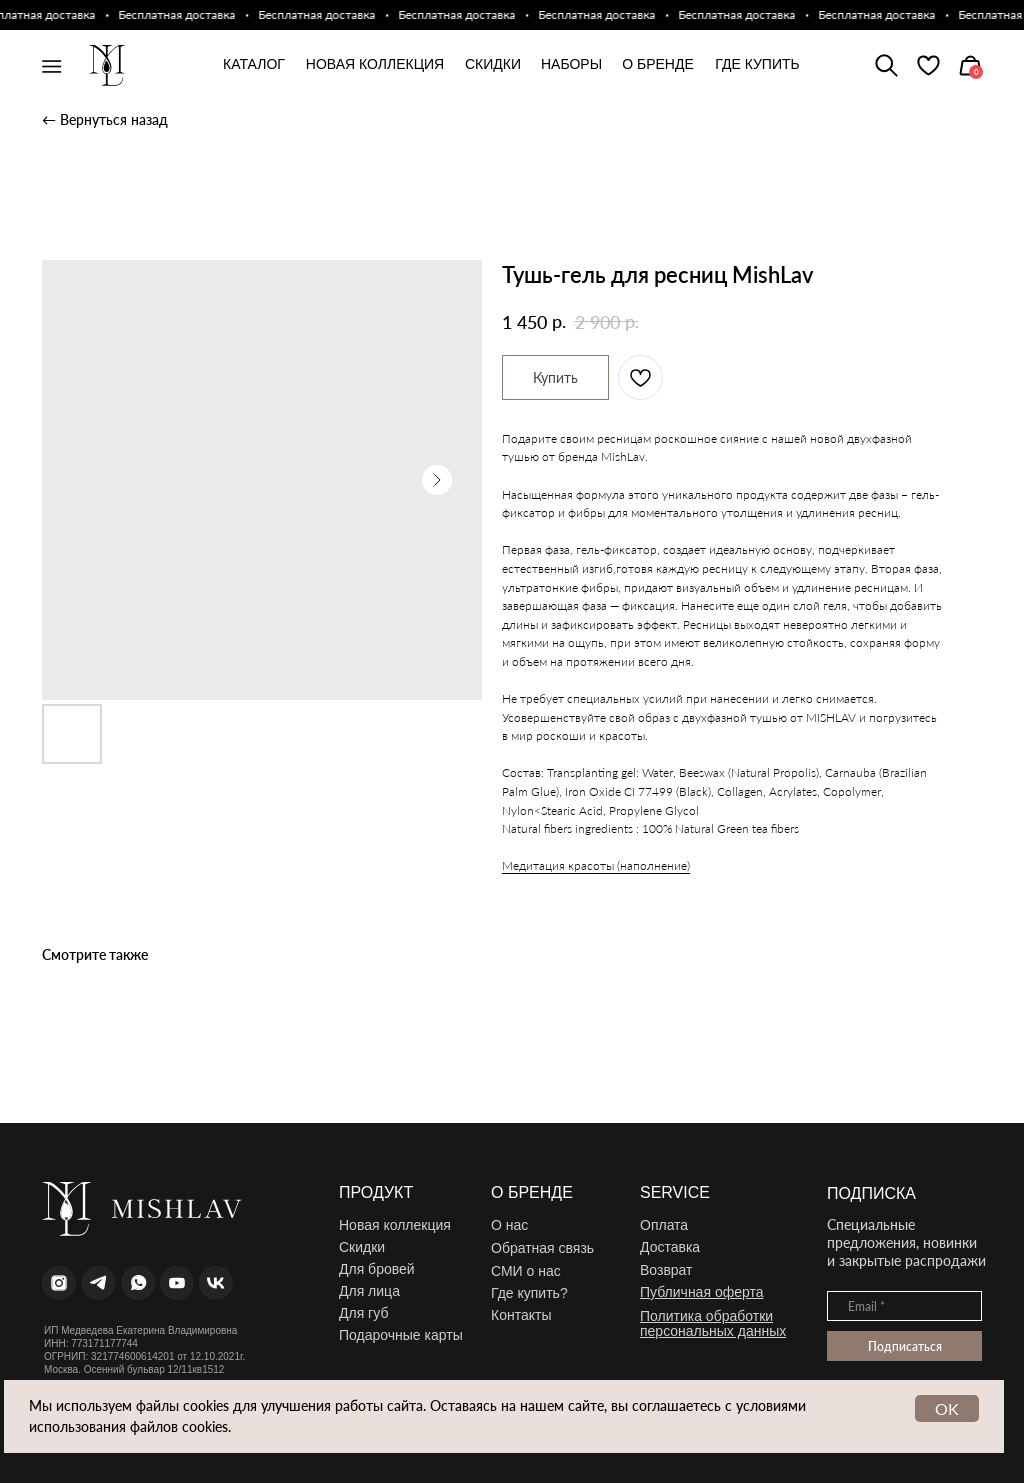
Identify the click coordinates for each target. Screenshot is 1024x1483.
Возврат (666, 1270)
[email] (904, 1306)
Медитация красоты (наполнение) (596, 865)
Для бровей (377, 1269)
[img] (928, 65)
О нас (509, 1225)
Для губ (363, 1313)
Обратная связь (542, 1248)
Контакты (521, 1315)
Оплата (664, 1225)
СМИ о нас (526, 1271)
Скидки (362, 1247)
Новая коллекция (395, 1225)
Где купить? (529, 1293)
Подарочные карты (401, 1335)
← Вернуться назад (105, 119)
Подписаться (905, 1346)
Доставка (670, 1247)
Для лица (369, 1291)
